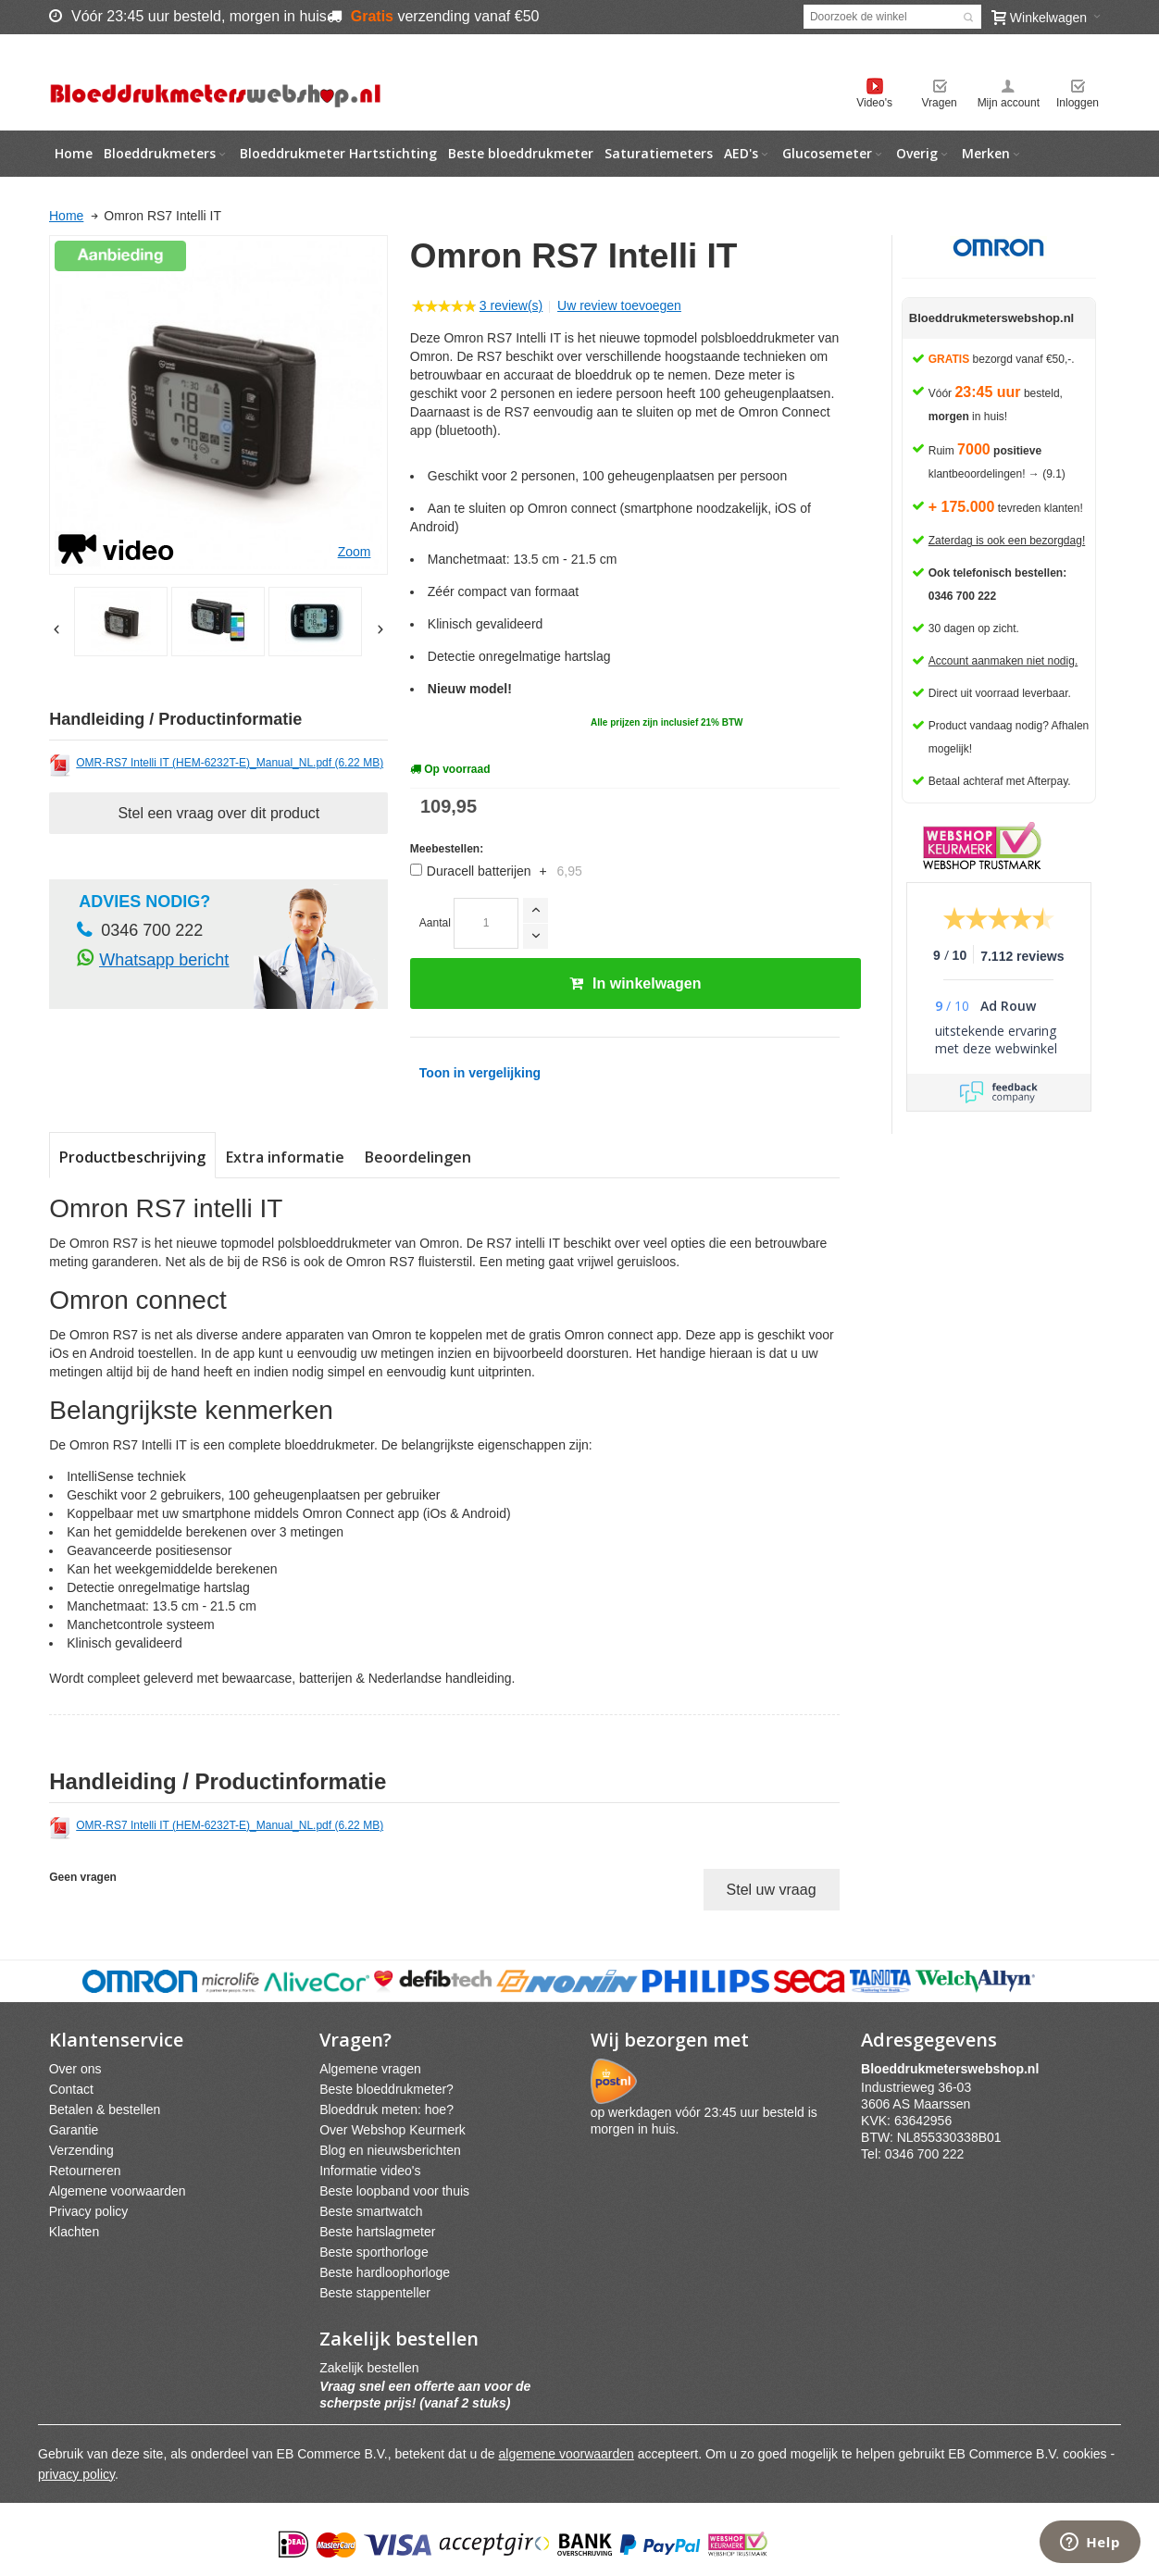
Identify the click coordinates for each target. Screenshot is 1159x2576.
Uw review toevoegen (619, 305)
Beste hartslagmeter (377, 2231)
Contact (71, 2089)
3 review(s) (511, 305)
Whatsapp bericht (164, 960)
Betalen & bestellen (105, 2109)
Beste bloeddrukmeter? (386, 2089)
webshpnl (954, 2068)
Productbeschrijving (132, 1157)
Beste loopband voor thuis (394, 2191)
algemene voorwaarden (566, 2453)
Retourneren (85, 2170)
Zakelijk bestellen (368, 2367)
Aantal (435, 922)
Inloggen (1077, 102)
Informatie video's (369, 2170)
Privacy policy (89, 2211)
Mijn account (1009, 102)
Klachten (74, 2231)
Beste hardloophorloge (384, 2272)
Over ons (75, 2068)
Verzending (81, 2150)
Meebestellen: (446, 848)
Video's (874, 102)
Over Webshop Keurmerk (392, 2129)
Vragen (939, 102)
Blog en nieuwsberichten (390, 2150)
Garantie (74, 2129)
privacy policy (76, 2474)
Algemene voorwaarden (117, 2191)
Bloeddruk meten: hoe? (386, 2109)
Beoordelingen (418, 1157)
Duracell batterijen (504, 871)
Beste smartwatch (370, 2211)
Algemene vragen (370, 2068)
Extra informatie (285, 1157)
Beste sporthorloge (374, 2252)
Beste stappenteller (374, 2292)
